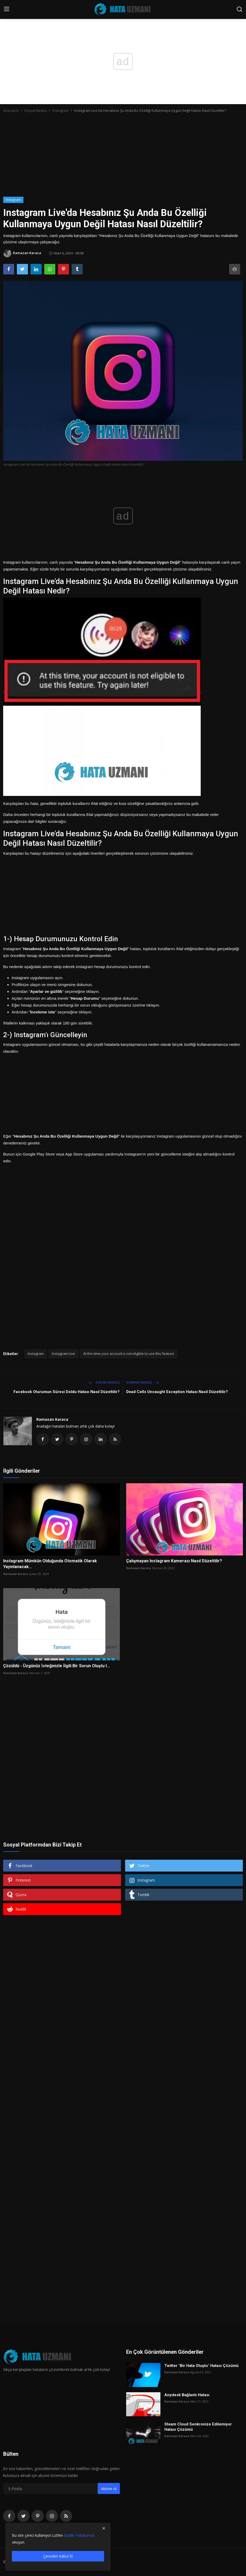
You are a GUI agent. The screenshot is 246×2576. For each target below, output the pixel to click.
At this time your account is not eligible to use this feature (128, 1353)
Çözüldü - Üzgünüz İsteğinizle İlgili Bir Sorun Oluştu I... (56, 1665)
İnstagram (60, 110)
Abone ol (108, 2488)
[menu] (6, 9)
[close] (104, 2528)
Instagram (36, 1353)
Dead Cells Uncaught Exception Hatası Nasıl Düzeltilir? (177, 1391)
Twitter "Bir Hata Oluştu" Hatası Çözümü (201, 2365)
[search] (239, 9)
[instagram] (52, 2516)
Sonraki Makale (142, 1382)
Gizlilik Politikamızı (79, 2535)
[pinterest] (38, 2516)
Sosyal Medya (35, 110)
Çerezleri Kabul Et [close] (58, 2556)
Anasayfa (11, 110)
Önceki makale (104, 1382)
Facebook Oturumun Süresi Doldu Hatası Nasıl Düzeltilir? (66, 1391)
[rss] (66, 2516)
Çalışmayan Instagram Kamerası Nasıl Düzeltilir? (174, 1560)
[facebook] (9, 2516)
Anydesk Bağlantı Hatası (186, 2395)
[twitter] (23, 2516)
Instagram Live (63, 1353)
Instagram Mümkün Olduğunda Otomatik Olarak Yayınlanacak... (50, 1563)
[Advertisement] (123, 157)
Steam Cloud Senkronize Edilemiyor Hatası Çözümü (198, 2427)
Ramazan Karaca (52, 1419)
